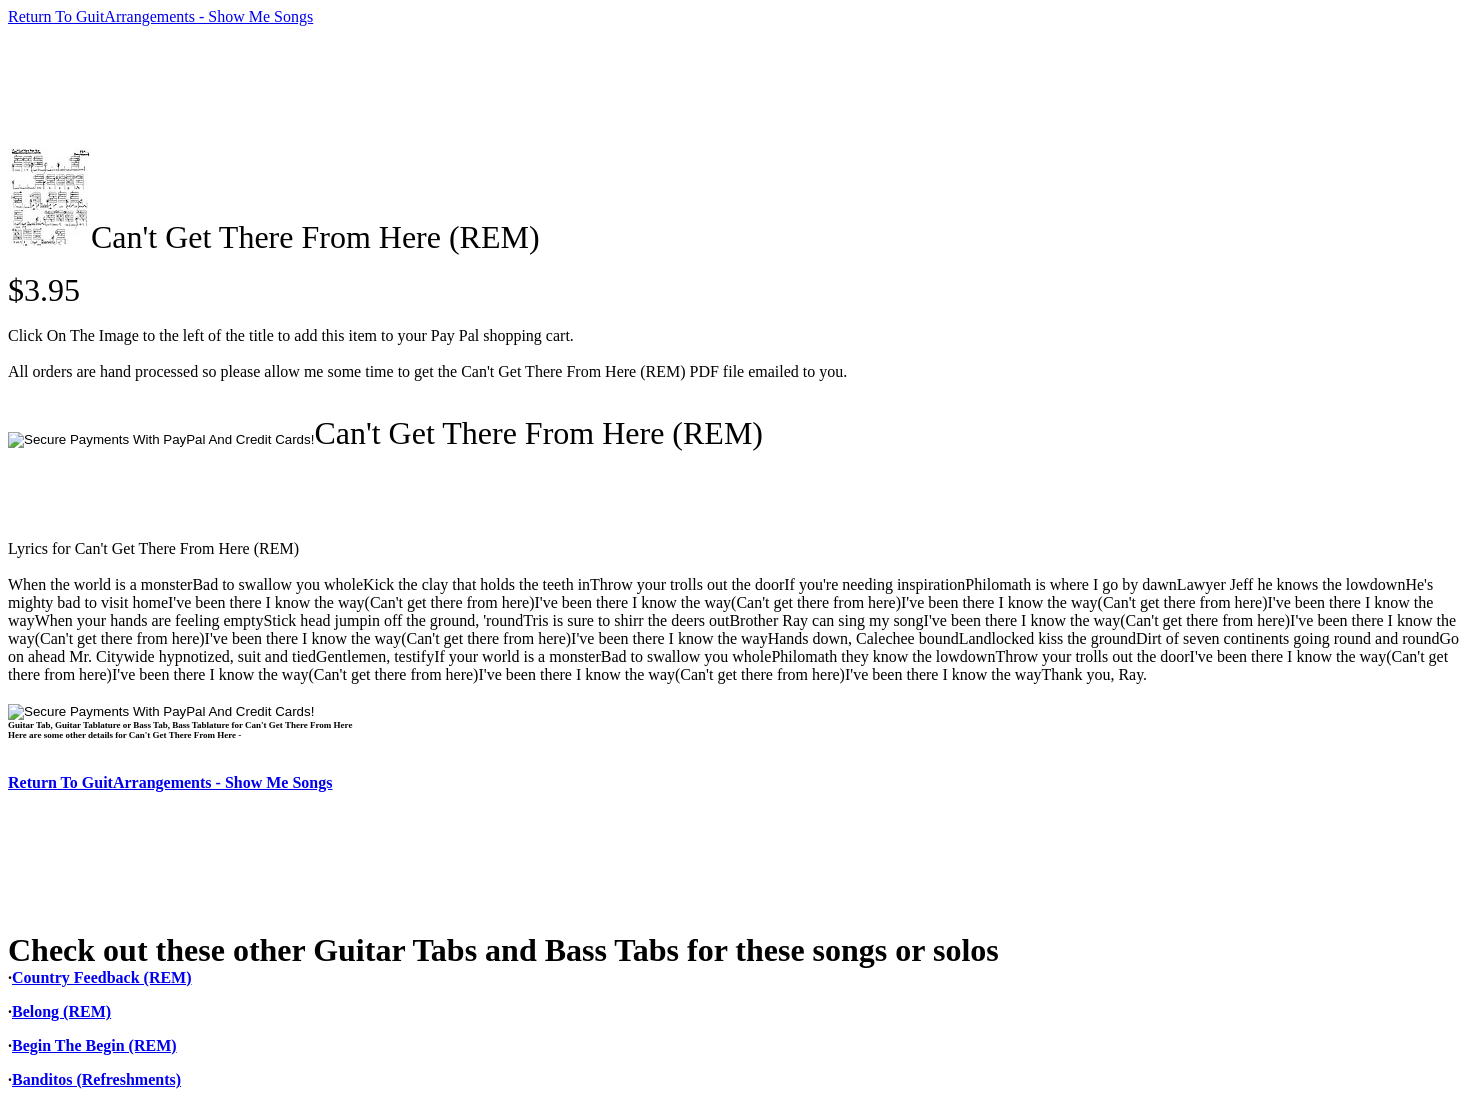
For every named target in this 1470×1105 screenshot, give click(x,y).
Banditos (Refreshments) (96, 1079)
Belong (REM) (61, 1011)
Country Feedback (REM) (102, 977)
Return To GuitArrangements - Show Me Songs (160, 16)
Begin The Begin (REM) (94, 1045)
